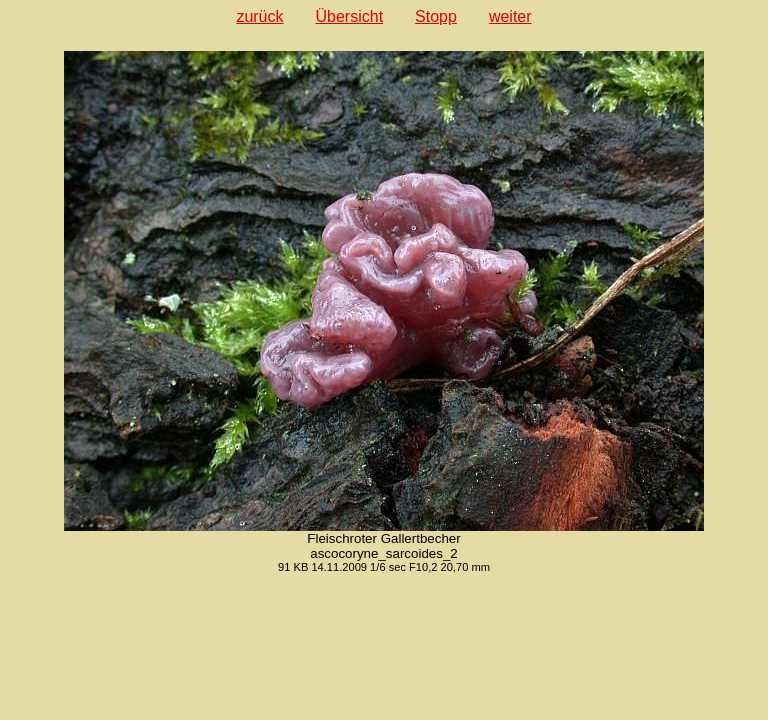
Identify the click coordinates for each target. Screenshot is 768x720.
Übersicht (350, 16)
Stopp (436, 16)
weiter (510, 16)
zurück (259, 16)
